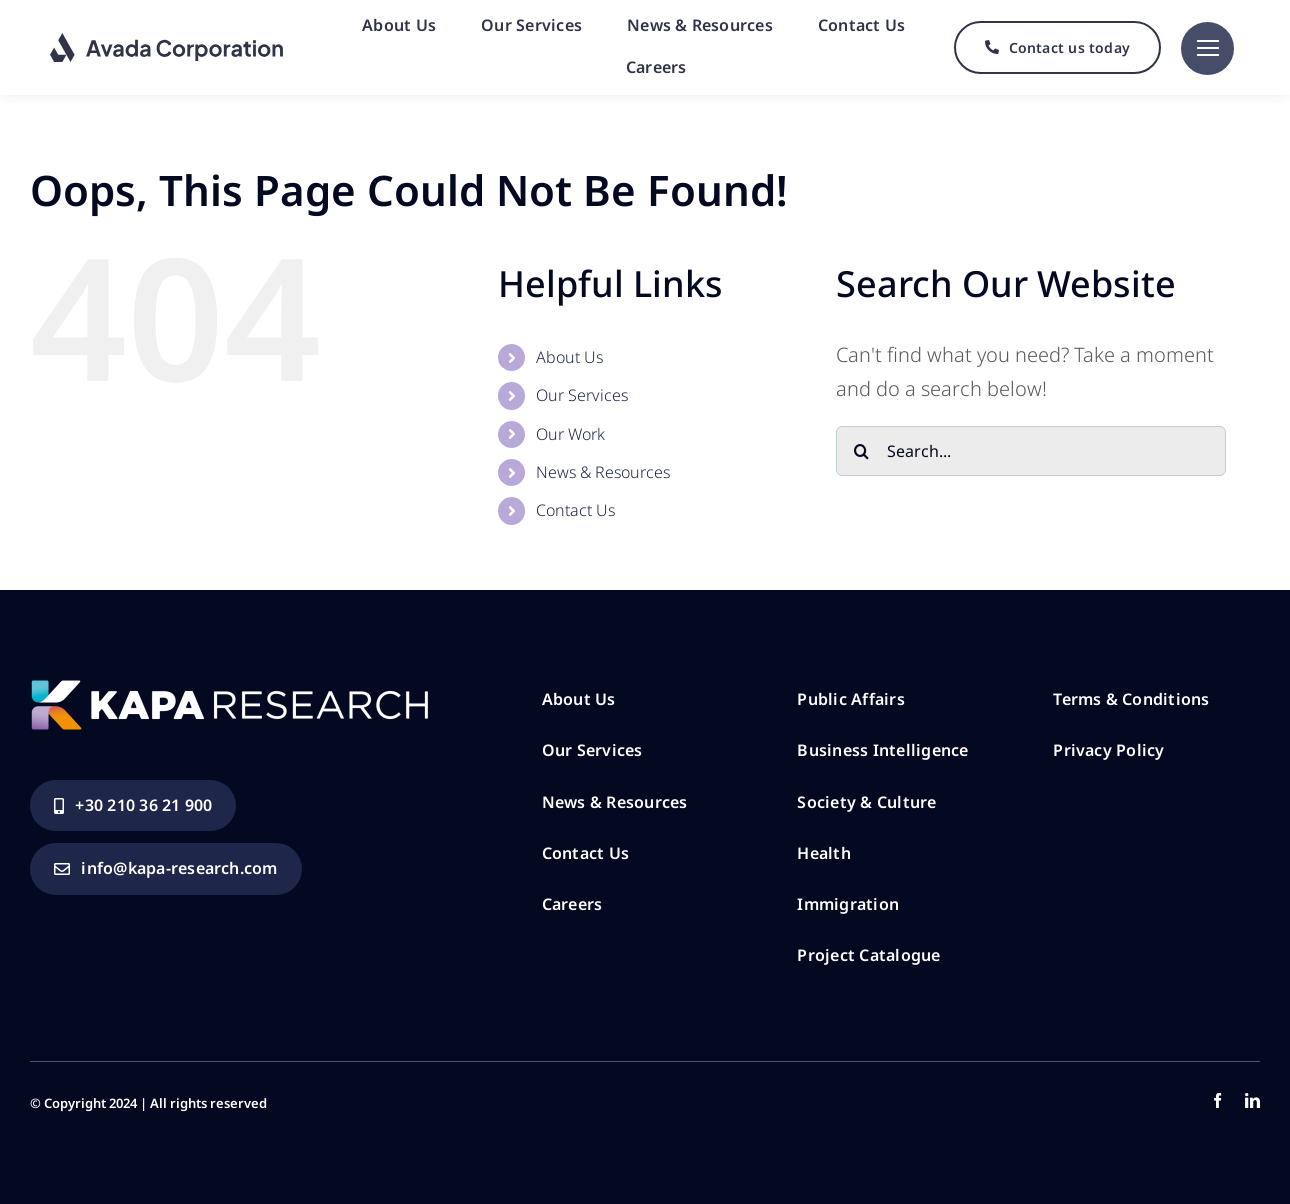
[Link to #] (1207, 48)
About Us (569, 357)
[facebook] (1217, 1100)
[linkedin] (1252, 1100)
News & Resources (603, 472)
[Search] (861, 451)
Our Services (582, 395)
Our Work (570, 434)
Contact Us (575, 510)
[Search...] (1031, 451)
